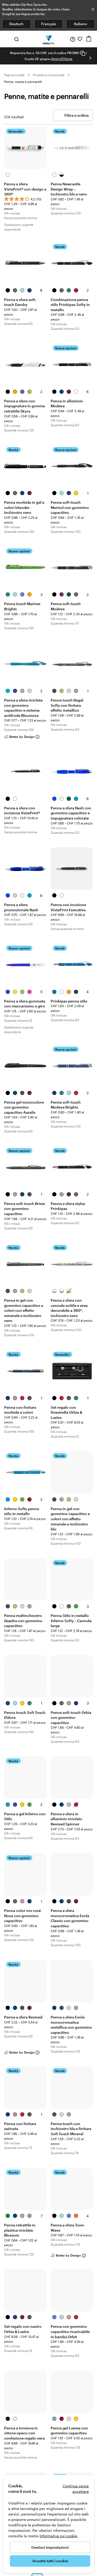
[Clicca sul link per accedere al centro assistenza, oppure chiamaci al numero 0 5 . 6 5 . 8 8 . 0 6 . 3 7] (72, 39)
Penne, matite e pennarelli (23, 81)
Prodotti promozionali (48, 75)
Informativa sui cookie (58, 2536)
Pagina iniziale (14, 75)
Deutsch (16, 24)
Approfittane (61, 58)
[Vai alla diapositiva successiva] (90, 58)
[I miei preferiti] (80, 39)
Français (48, 24)
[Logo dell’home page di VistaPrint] (48, 39)
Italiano (80, 24)
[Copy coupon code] (82, 53)
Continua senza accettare (76, 2489)
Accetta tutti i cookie (50, 2561)
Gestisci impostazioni (50, 2547)
